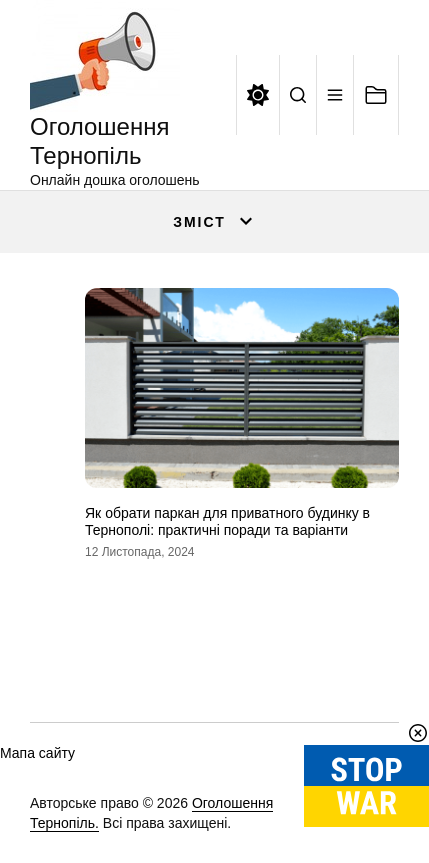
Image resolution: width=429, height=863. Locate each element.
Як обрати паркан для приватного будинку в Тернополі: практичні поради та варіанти (227, 521)
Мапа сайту (37, 753)
